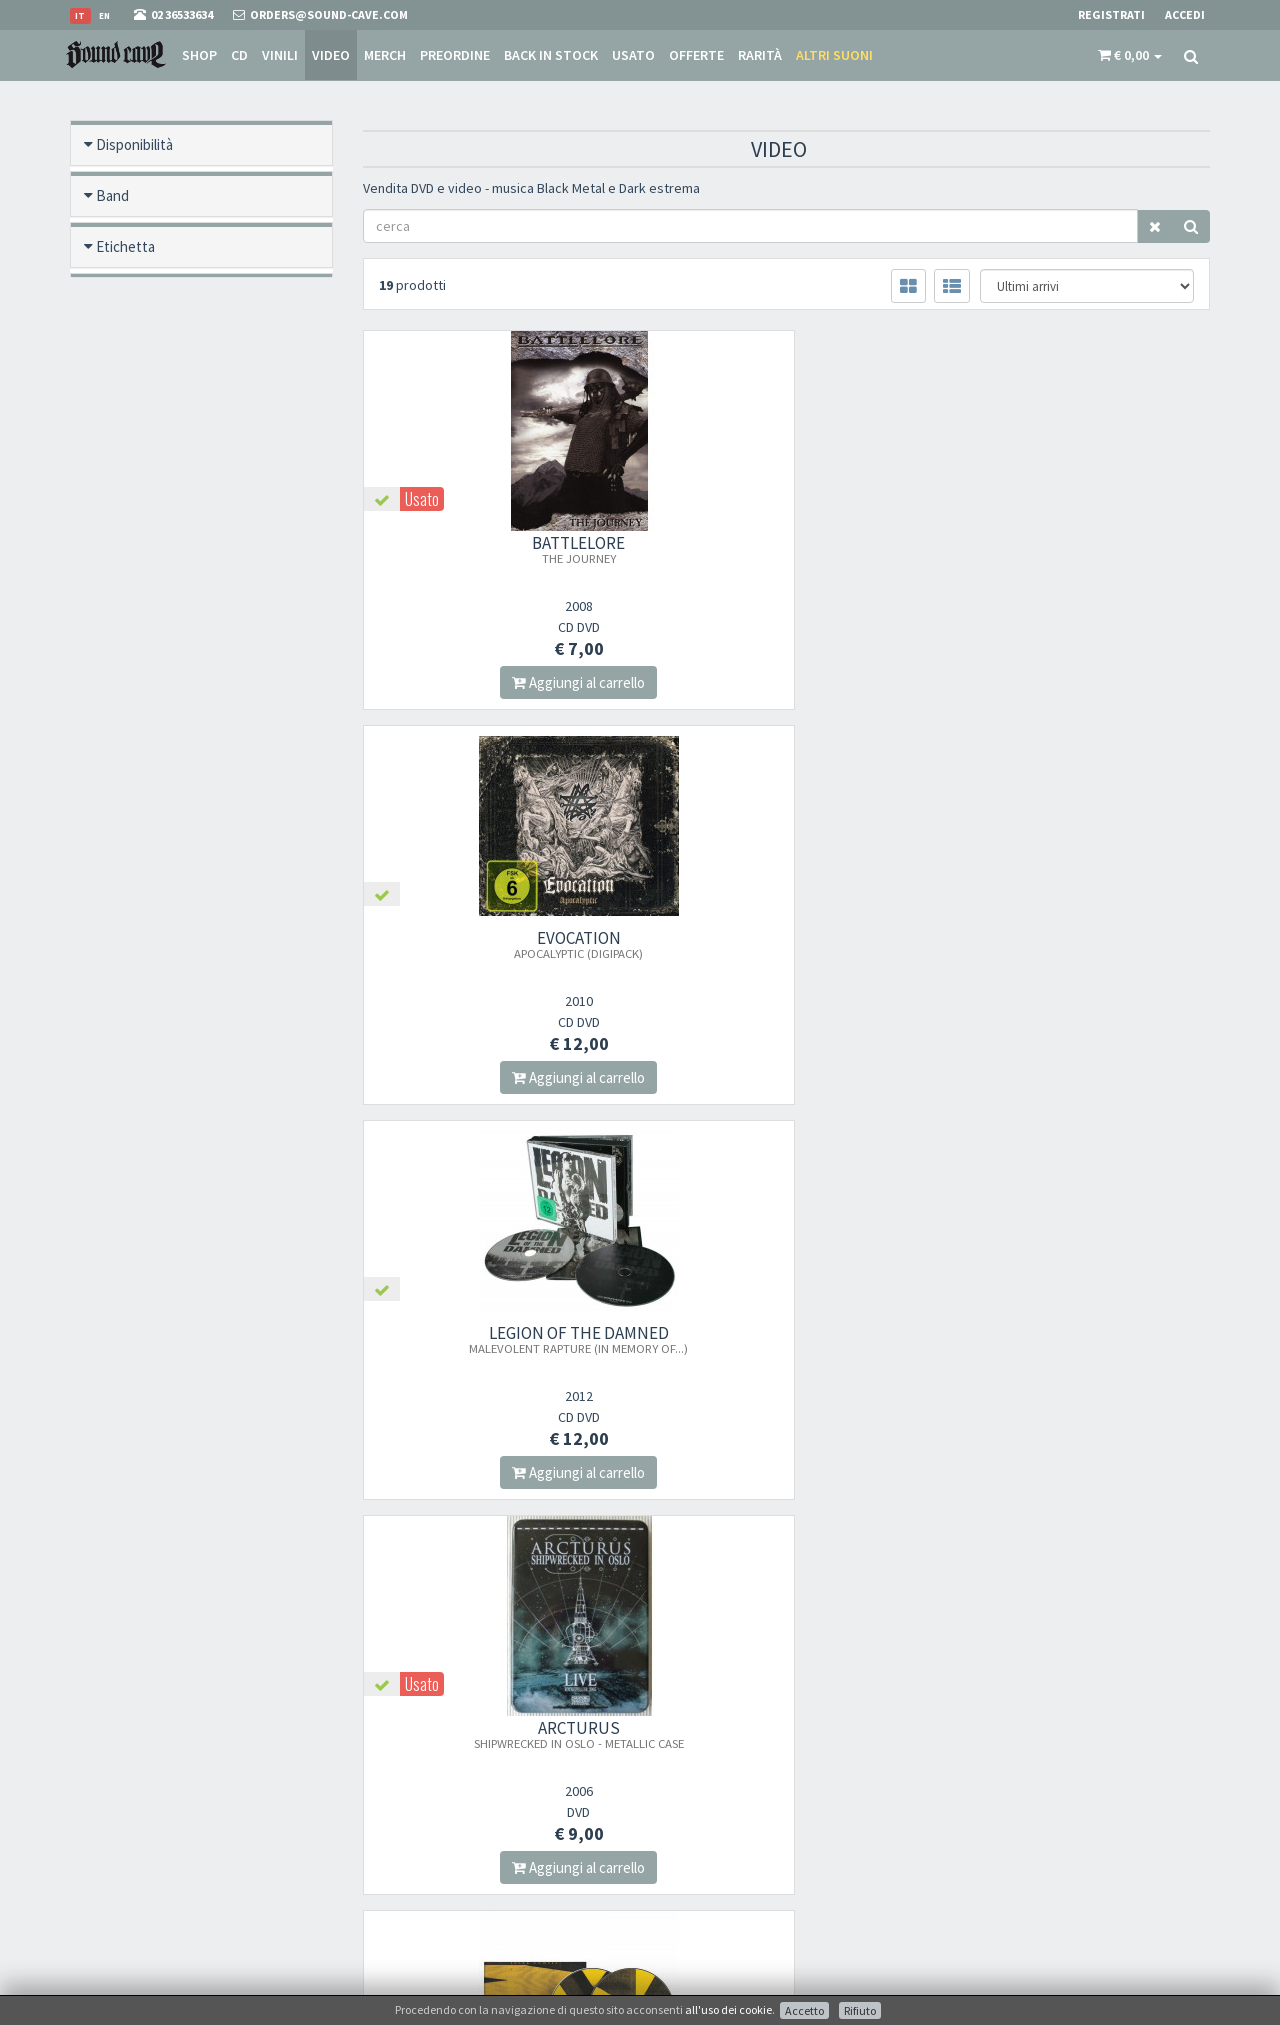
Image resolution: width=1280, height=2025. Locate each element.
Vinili (280, 55)
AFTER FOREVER (493, 1339)
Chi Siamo (683, 1750)
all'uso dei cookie (728, 2009)
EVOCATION (786, 549)
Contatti (677, 1880)
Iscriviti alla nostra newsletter (467, 1849)
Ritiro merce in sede (708, 1906)
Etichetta (125, 246)
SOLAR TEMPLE (786, 951)
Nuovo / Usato (141, 450)
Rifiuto (860, 2010)
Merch (385, 55)
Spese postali (690, 1828)
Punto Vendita (694, 1776)
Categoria (126, 603)
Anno (112, 654)
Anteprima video (146, 756)
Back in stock (551, 55)
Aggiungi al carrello (493, 682)
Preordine (455, 55)
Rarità (760, 55)
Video (331, 55)
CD (239, 55)
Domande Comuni (705, 1854)
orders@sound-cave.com (185, 1782)
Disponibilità (134, 144)
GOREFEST (1079, 944)
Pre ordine (128, 348)
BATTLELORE (493, 549)
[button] (1130, 55)
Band (112, 195)
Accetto (804, 2010)
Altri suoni (834, 55)
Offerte (696, 55)
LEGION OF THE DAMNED (1078, 549)
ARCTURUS (494, 944)
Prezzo (118, 705)
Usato (633, 55)
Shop (199, 55)
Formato (136, 297)
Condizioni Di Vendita (714, 1802)
